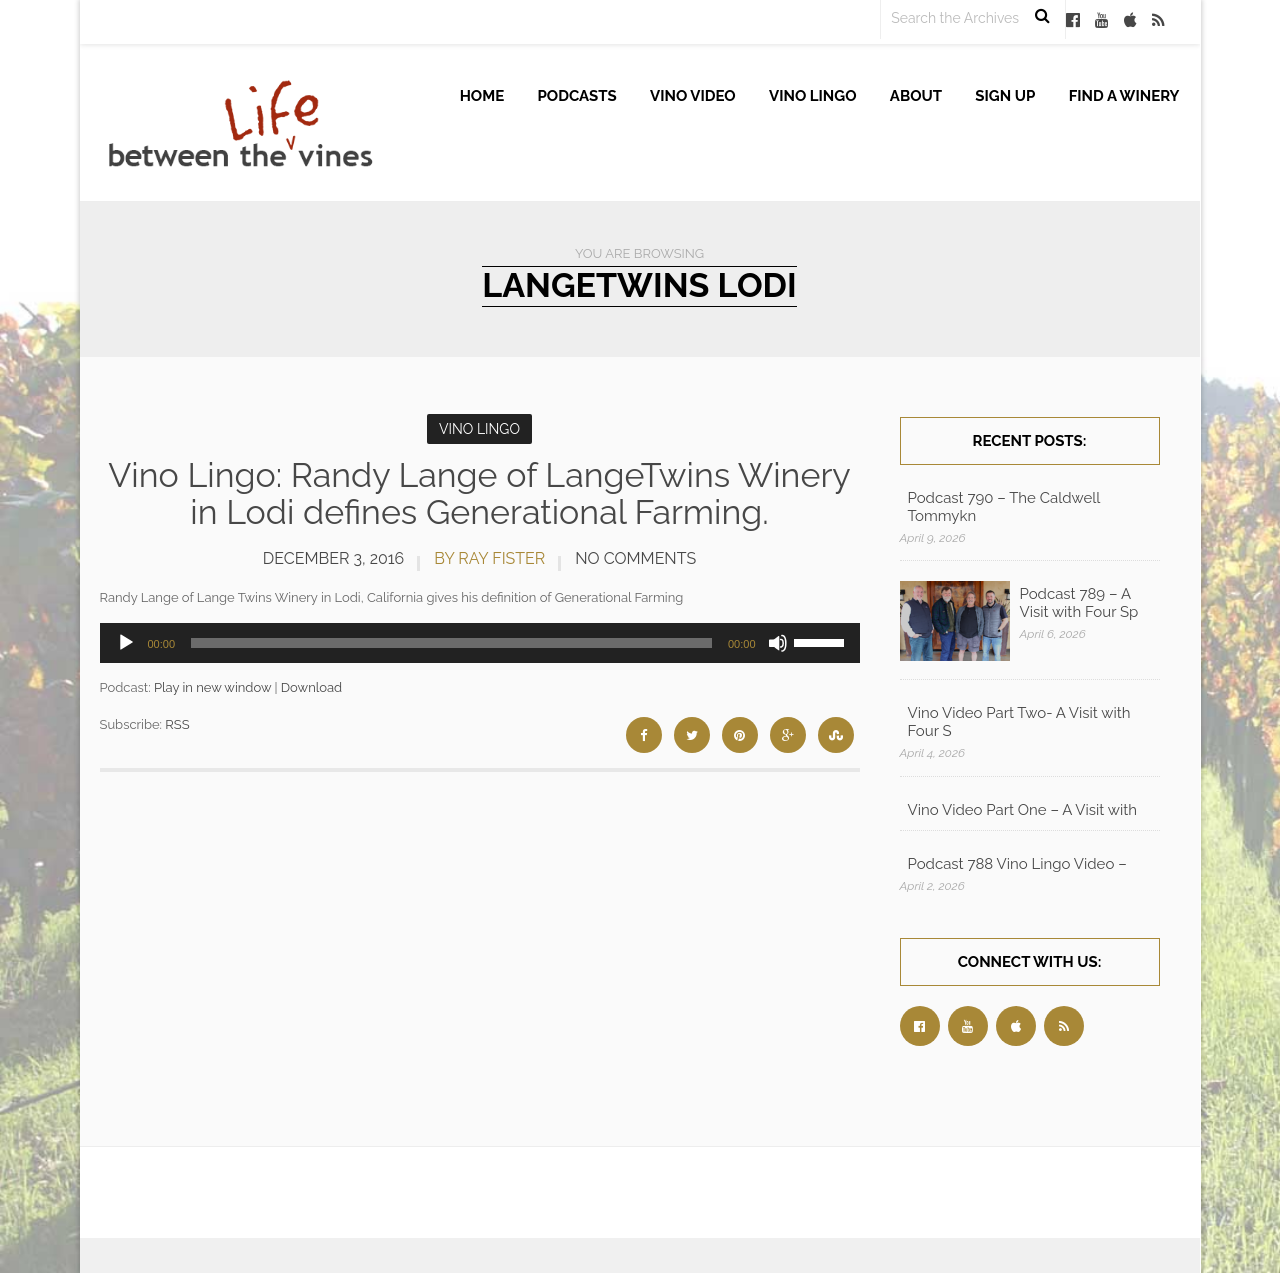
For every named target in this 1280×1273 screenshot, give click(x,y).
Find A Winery (1124, 96)
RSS (177, 724)
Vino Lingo (813, 96)
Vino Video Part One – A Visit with (1022, 810)
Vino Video (693, 96)
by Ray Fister (489, 558)
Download (311, 687)
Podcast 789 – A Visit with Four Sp (1079, 603)
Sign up (1005, 96)
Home (482, 96)
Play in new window (212, 687)
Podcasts (577, 96)
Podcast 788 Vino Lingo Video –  (1019, 864)
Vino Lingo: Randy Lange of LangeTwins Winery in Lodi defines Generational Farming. (479, 493)
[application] (480, 643)
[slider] (451, 643)
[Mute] (778, 643)
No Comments (635, 558)
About (916, 96)
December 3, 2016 (333, 558)
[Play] (126, 643)
